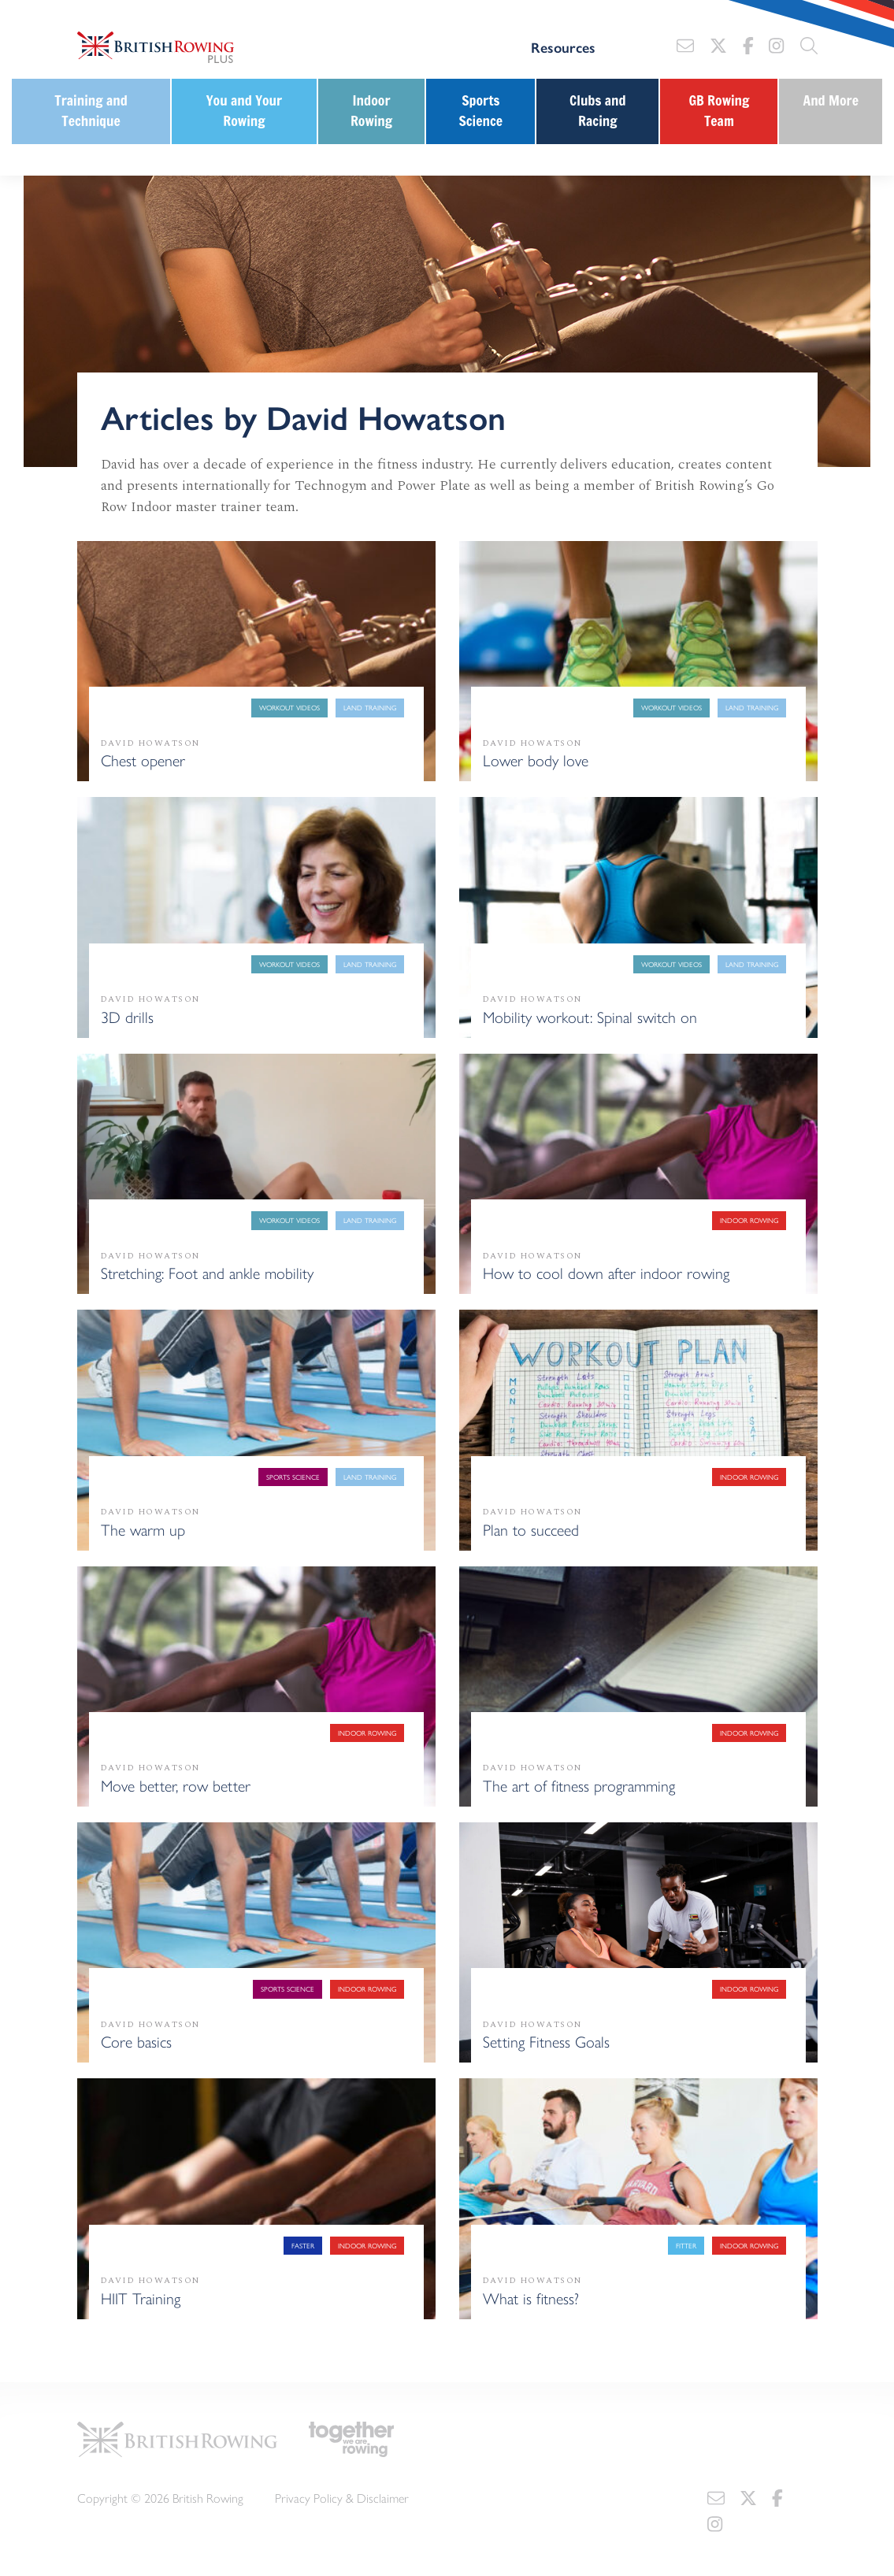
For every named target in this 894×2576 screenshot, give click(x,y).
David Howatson (150, 743)
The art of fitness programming (579, 1785)
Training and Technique (91, 111)
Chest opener (143, 759)
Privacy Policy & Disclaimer (342, 2498)
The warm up (143, 1529)
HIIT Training (140, 2297)
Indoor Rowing (371, 111)
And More (831, 100)
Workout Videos (289, 707)
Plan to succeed (531, 1529)
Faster (302, 2246)
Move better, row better (175, 1785)
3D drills (127, 1016)
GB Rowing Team (718, 111)
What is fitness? (531, 2297)
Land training (369, 707)
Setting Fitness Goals (546, 2040)
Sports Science (480, 111)
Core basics (136, 2040)
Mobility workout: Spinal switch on (590, 1016)
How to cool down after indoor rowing (606, 1272)
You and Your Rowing (244, 111)
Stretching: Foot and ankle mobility (207, 1272)
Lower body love (535, 759)
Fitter (686, 2246)
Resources (563, 47)
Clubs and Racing (597, 111)
